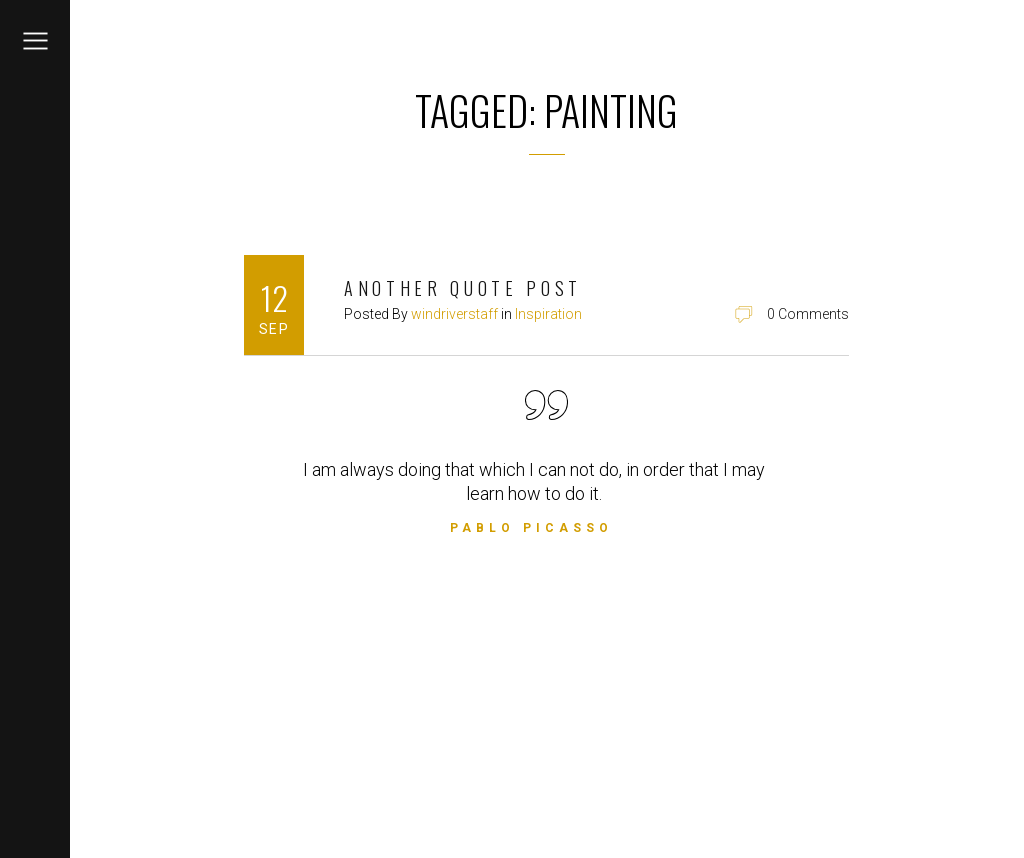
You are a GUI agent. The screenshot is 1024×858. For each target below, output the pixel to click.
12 (274, 297)
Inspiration (548, 314)
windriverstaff (454, 314)
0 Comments (808, 314)
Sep (274, 329)
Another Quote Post (463, 288)
